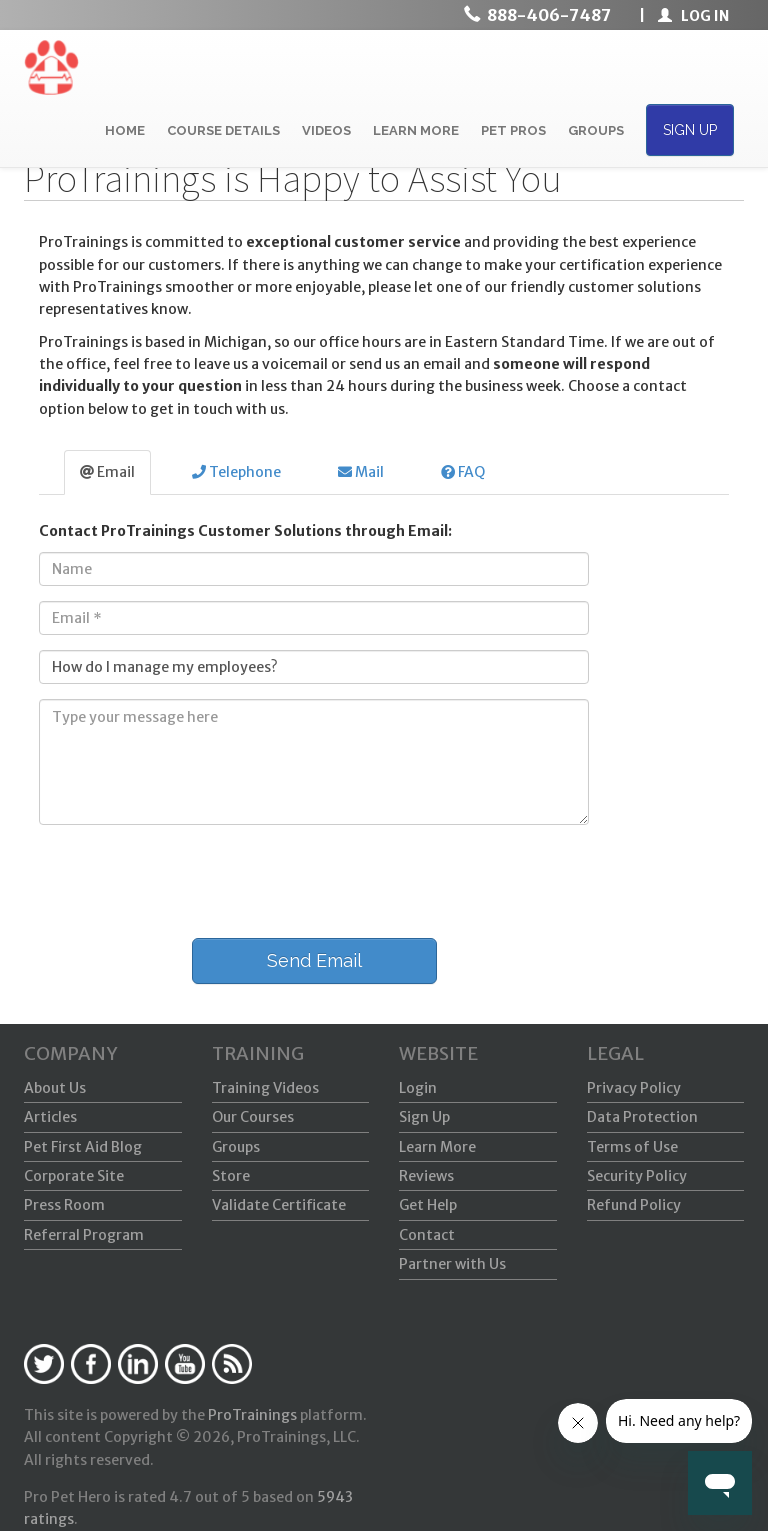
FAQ (463, 472)
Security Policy (637, 1176)
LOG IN (693, 16)
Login (418, 1088)
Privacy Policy (634, 1088)
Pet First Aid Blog (83, 1147)
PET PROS (513, 130)
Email (107, 472)
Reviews (426, 1176)
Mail (361, 472)
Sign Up (424, 1117)
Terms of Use (632, 1147)
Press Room (64, 1205)
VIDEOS (326, 130)
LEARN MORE (416, 130)
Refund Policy (634, 1205)
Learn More (437, 1147)
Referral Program (84, 1235)
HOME (125, 130)
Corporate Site (74, 1176)
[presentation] (176, 879)
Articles (50, 1117)
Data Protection (642, 1117)
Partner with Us (452, 1264)
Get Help (428, 1205)
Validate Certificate (279, 1205)
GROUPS (596, 130)
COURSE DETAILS (223, 130)
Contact (427, 1235)
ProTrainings (252, 1415)
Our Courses (253, 1117)
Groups (236, 1147)
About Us (55, 1088)
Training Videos (265, 1088)
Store (231, 1176)
